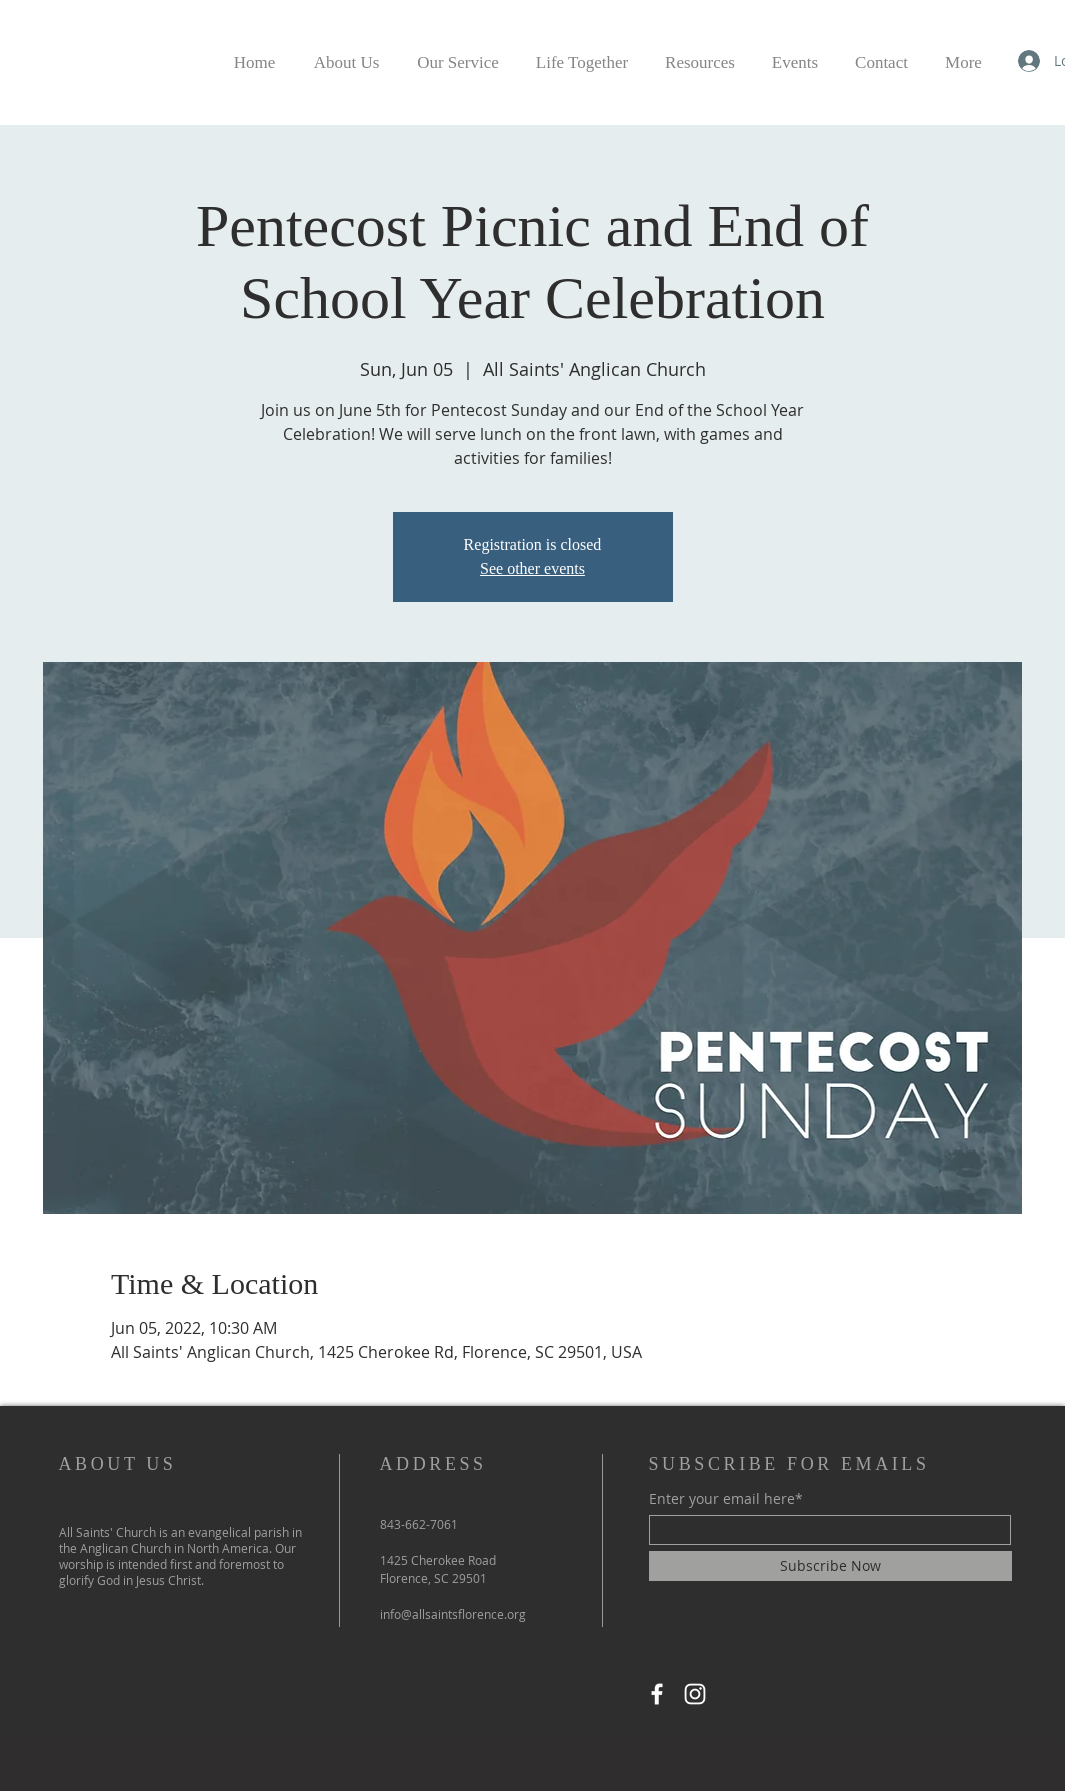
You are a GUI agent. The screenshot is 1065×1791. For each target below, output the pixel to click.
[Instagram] (695, 1694)
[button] (582, 53)
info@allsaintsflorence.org (453, 1614)
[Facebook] (657, 1694)
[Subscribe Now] (830, 1566)
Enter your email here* (726, 1499)
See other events (532, 568)
